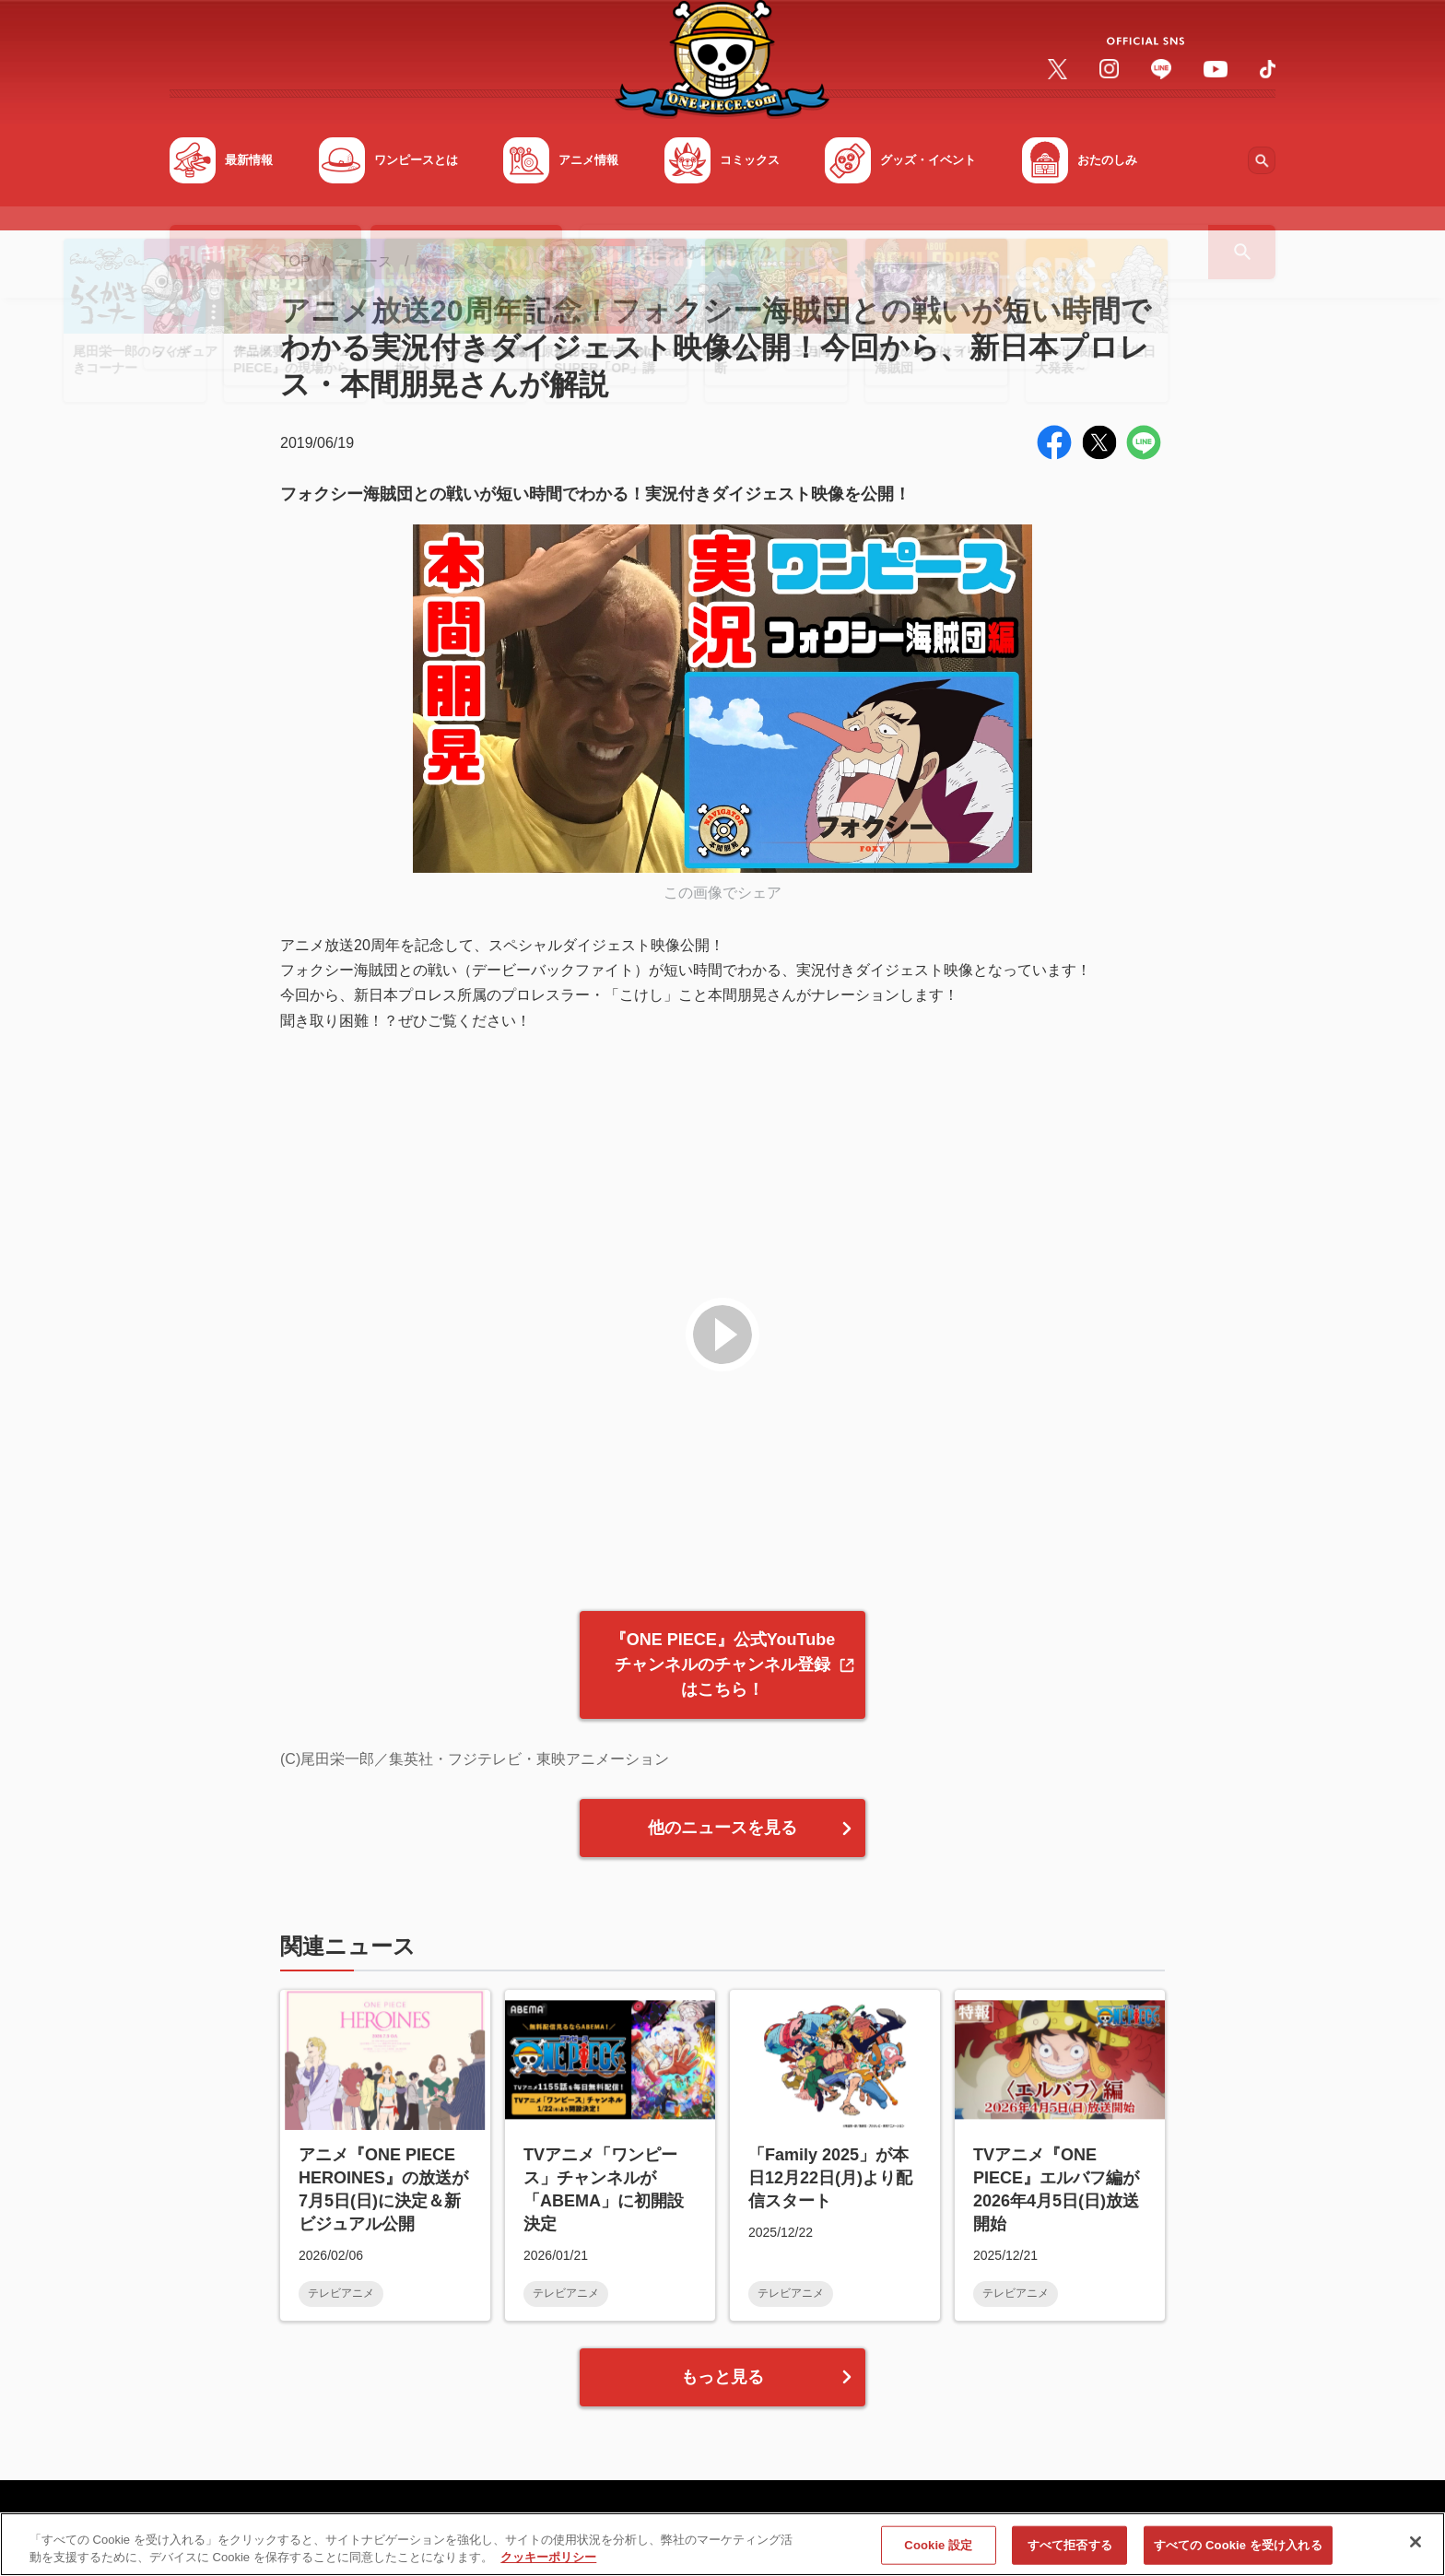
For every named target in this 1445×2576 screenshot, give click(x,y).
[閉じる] (1415, 2549)
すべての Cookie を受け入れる (1238, 2551)
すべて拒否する (1070, 2551)
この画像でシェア (722, 892)
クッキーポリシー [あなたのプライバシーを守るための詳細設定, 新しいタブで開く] (548, 2564)
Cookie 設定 (938, 2551)
